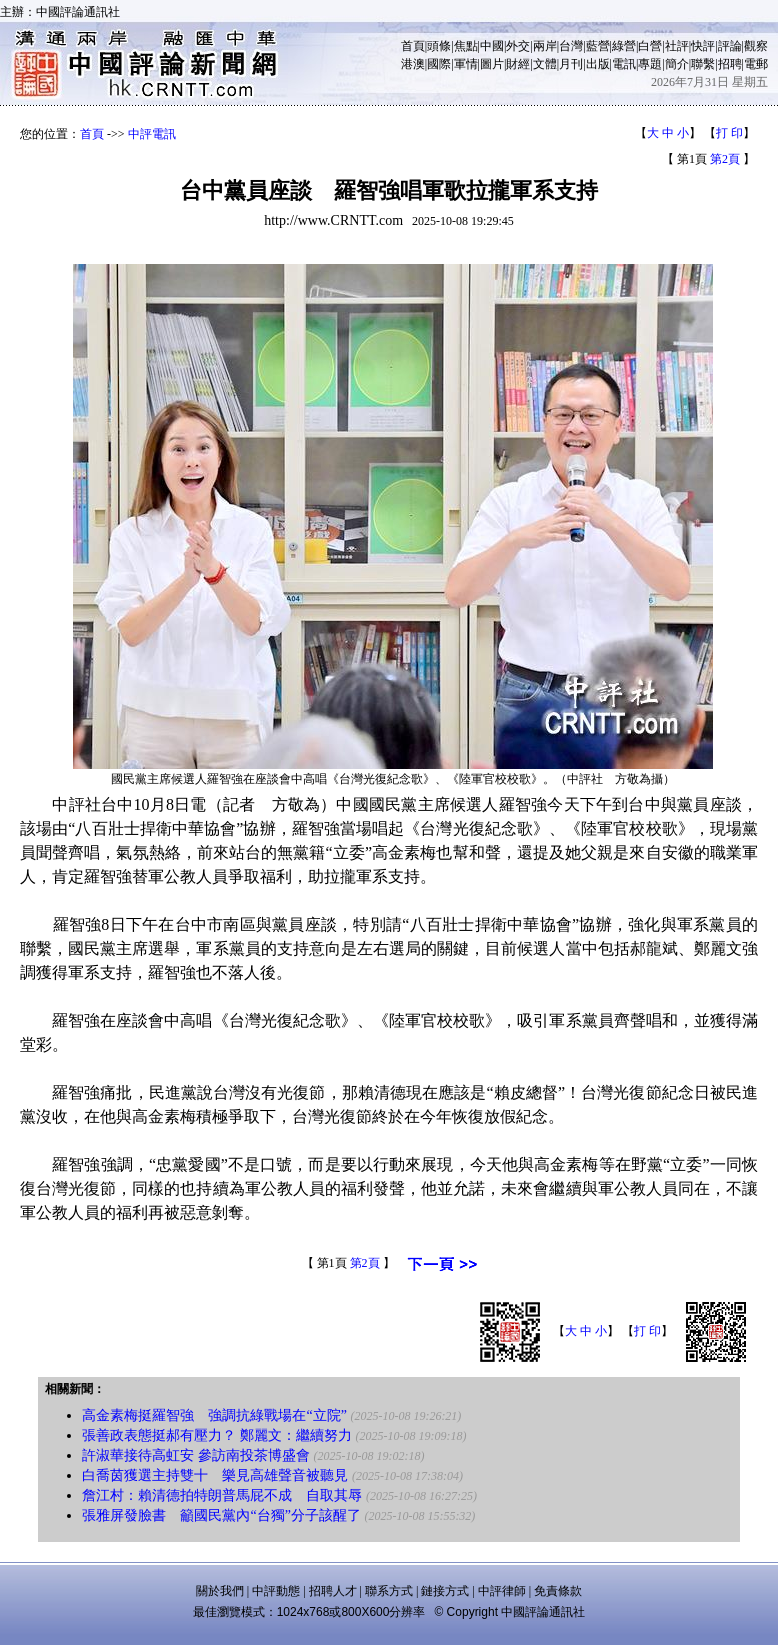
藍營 (598, 46)
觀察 (756, 46)
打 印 (729, 133)
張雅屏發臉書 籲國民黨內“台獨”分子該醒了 (221, 1515)
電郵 (756, 64)
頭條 (439, 46)
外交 (518, 46)
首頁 (413, 46)
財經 (518, 64)
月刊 (571, 64)
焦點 (466, 46)
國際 (439, 64)
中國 (492, 46)
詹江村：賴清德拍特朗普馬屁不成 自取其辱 (222, 1495)
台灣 (571, 46)
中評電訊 (152, 134)
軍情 (466, 64)
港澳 (413, 64)
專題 (650, 64)
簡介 (677, 64)
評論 (730, 46)
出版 (598, 64)
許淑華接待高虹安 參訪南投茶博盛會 (196, 1455)
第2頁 (725, 159)
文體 (545, 64)
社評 (677, 46)
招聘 (730, 64)
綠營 (624, 46)
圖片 (492, 64)
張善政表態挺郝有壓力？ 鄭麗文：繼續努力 (217, 1435)
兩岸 (545, 46)
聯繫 (703, 64)
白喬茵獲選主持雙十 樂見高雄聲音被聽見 (215, 1475)
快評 (703, 46)
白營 (650, 46)
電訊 (624, 64)
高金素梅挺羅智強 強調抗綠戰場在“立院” (214, 1415)
